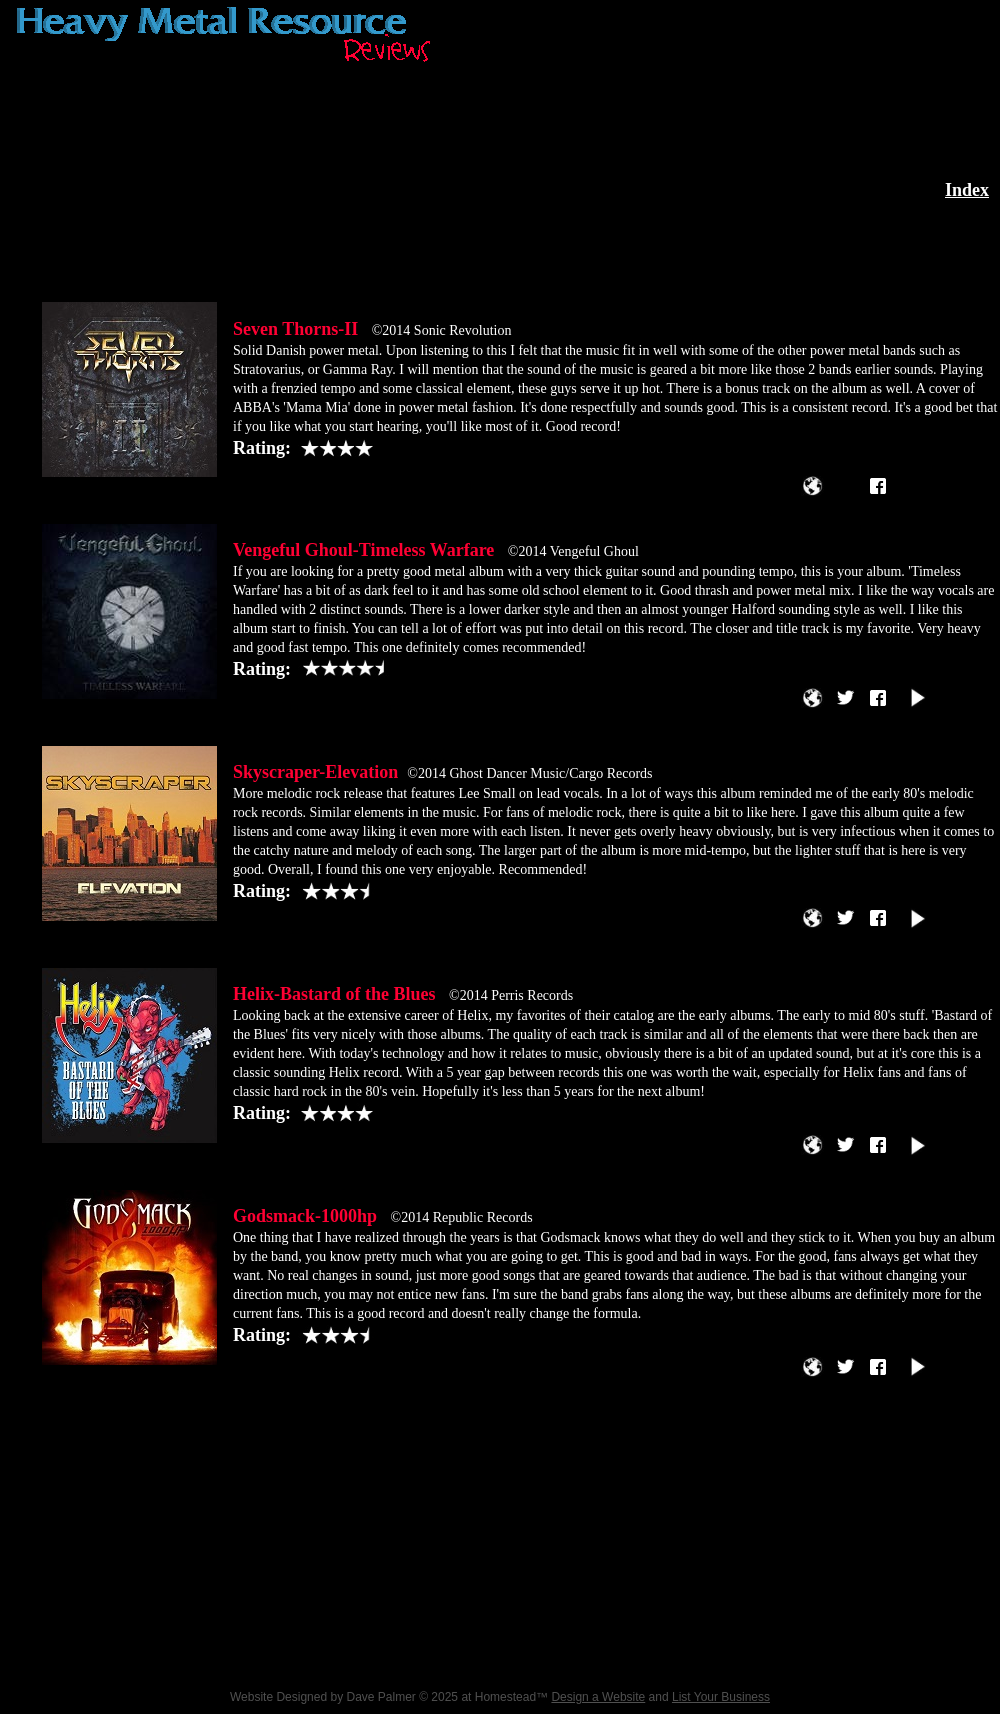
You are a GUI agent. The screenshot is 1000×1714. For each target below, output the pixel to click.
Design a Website (598, 1697)
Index (967, 190)
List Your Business (721, 1697)
